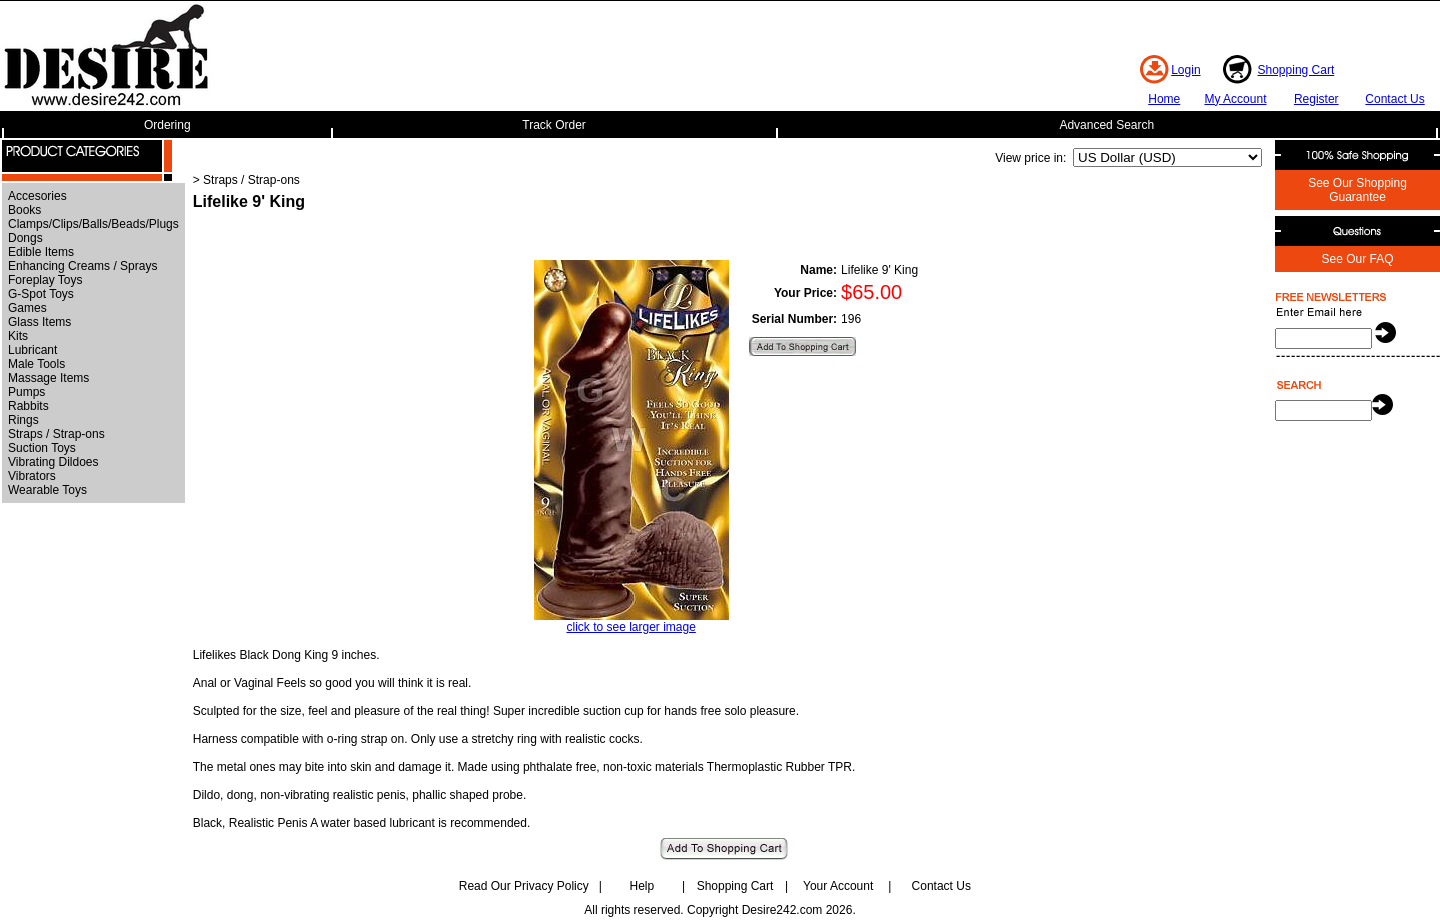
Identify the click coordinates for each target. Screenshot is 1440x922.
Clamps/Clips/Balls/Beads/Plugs (93, 224)
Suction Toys (42, 448)
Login (1185, 70)
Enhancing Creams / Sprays (82, 266)
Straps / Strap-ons (56, 434)
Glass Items (39, 322)
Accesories (37, 196)
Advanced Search (1106, 125)
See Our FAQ (1357, 259)
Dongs (25, 238)
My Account (1235, 99)
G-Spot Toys (41, 294)
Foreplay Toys (45, 280)
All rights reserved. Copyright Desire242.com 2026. (719, 910)
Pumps (26, 392)
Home (1164, 99)
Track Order (554, 125)
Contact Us (1394, 99)
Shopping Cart (1296, 70)
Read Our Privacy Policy (524, 886)
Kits (18, 336)
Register (1316, 99)
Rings (23, 420)
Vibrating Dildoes (53, 462)
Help (642, 886)
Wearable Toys (47, 490)
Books (24, 210)
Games (27, 308)
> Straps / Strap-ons (246, 180)
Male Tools (36, 364)
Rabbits (28, 406)
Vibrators (32, 476)
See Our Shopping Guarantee (1357, 190)
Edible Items (41, 252)
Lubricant (32, 350)
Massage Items (48, 378)
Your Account (838, 886)
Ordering (167, 125)
